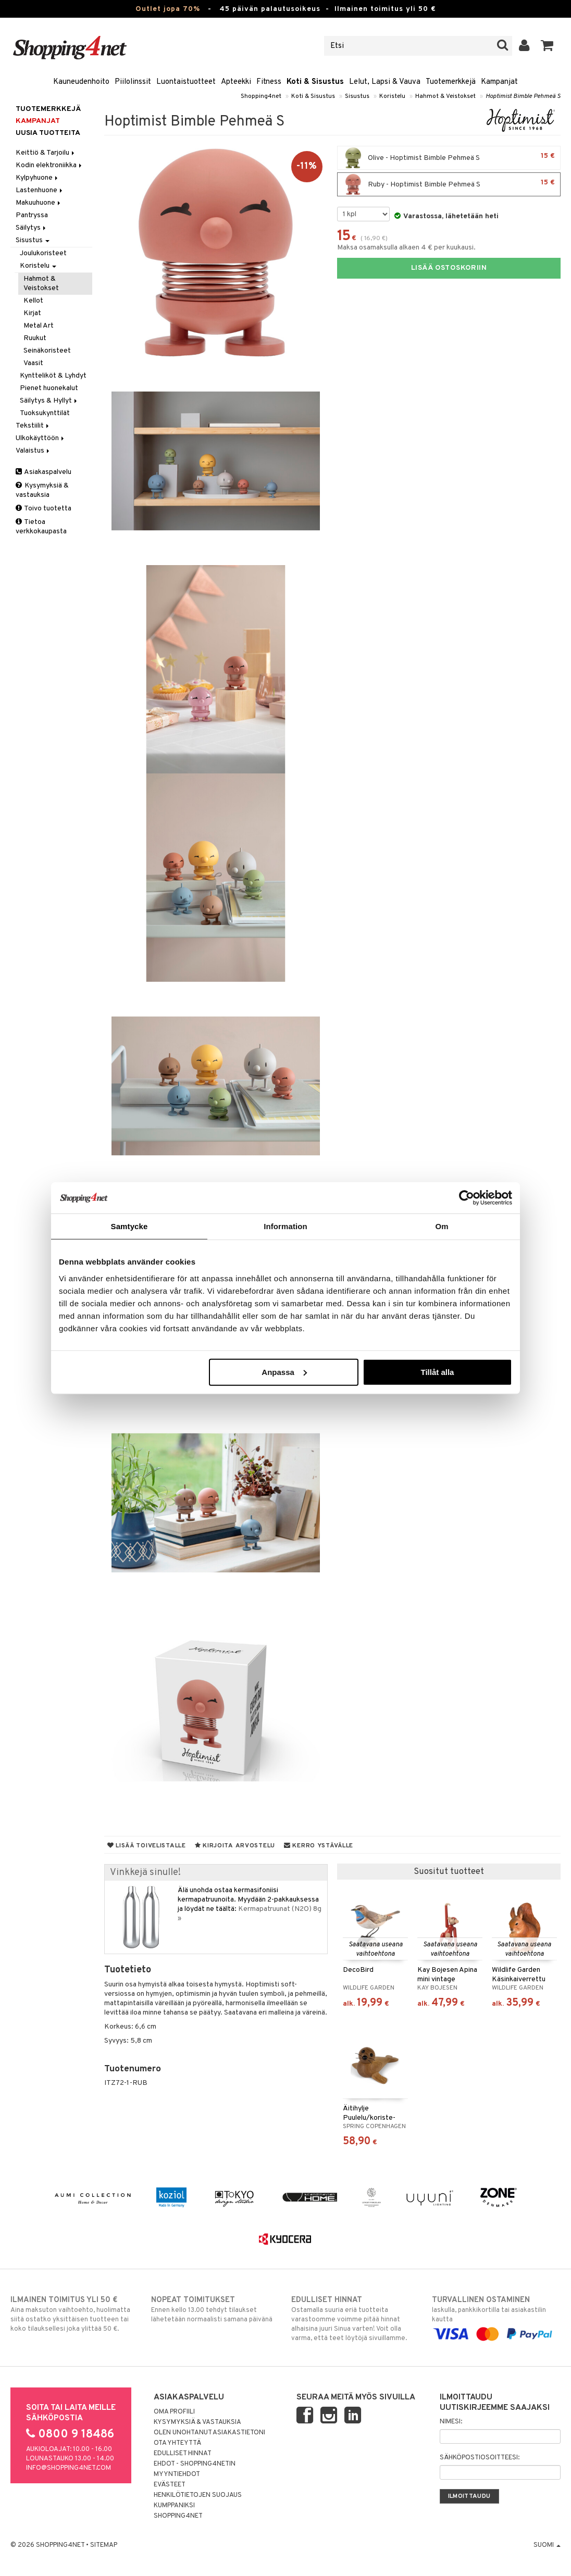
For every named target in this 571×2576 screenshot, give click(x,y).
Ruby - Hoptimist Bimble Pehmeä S (449, 184)
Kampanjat (499, 82)
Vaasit (33, 363)
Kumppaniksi (174, 2506)
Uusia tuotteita (48, 133)
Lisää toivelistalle (146, 1846)
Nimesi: (451, 2422)
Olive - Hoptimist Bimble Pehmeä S (449, 157)
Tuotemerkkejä (451, 82)
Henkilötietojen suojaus (198, 2495)
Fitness (268, 82)
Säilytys (31, 227)
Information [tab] (285, 1226)
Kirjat (32, 313)
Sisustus (357, 96)
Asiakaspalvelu (43, 472)
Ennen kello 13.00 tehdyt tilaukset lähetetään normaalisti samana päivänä (215, 2309)
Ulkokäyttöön (41, 438)
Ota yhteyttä (177, 2443)
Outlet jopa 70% (167, 9)
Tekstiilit (33, 425)
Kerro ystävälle (318, 1846)
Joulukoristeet (43, 253)
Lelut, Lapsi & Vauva (384, 82)
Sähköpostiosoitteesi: (479, 2458)
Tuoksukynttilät (45, 413)
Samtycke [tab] (129, 1226)
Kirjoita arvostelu (235, 1846)
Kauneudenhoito (81, 82)
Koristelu (392, 96)
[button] (547, 46)
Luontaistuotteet (186, 82)
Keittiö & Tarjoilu (46, 152)
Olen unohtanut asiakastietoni (209, 2433)
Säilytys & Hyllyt (49, 400)
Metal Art (38, 325)
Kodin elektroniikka (49, 165)
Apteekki (236, 82)
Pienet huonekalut (49, 388)
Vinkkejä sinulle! (145, 1873)
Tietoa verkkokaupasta (41, 527)
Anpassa (284, 1371)
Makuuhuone (39, 202)
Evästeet (169, 2485)
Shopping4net (261, 96)
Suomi (547, 2545)
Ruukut (34, 338)
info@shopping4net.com (68, 2468)
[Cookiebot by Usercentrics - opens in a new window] (466, 1198)
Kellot (33, 300)
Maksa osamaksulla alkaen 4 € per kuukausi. (406, 247)
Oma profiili (174, 2412)
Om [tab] (441, 1226)
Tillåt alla (437, 1371)
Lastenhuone (40, 190)
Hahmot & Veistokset (445, 96)
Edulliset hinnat (183, 2453)
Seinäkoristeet (47, 350)
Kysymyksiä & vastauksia (42, 490)
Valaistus (33, 450)
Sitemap (103, 2545)
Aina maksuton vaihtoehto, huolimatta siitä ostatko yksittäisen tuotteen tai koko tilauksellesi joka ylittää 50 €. (74, 2314)
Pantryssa (32, 215)
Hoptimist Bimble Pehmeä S (523, 96)
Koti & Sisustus (315, 82)
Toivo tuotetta (43, 508)
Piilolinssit (133, 82)
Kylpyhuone (37, 177)
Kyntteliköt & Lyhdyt (53, 375)
